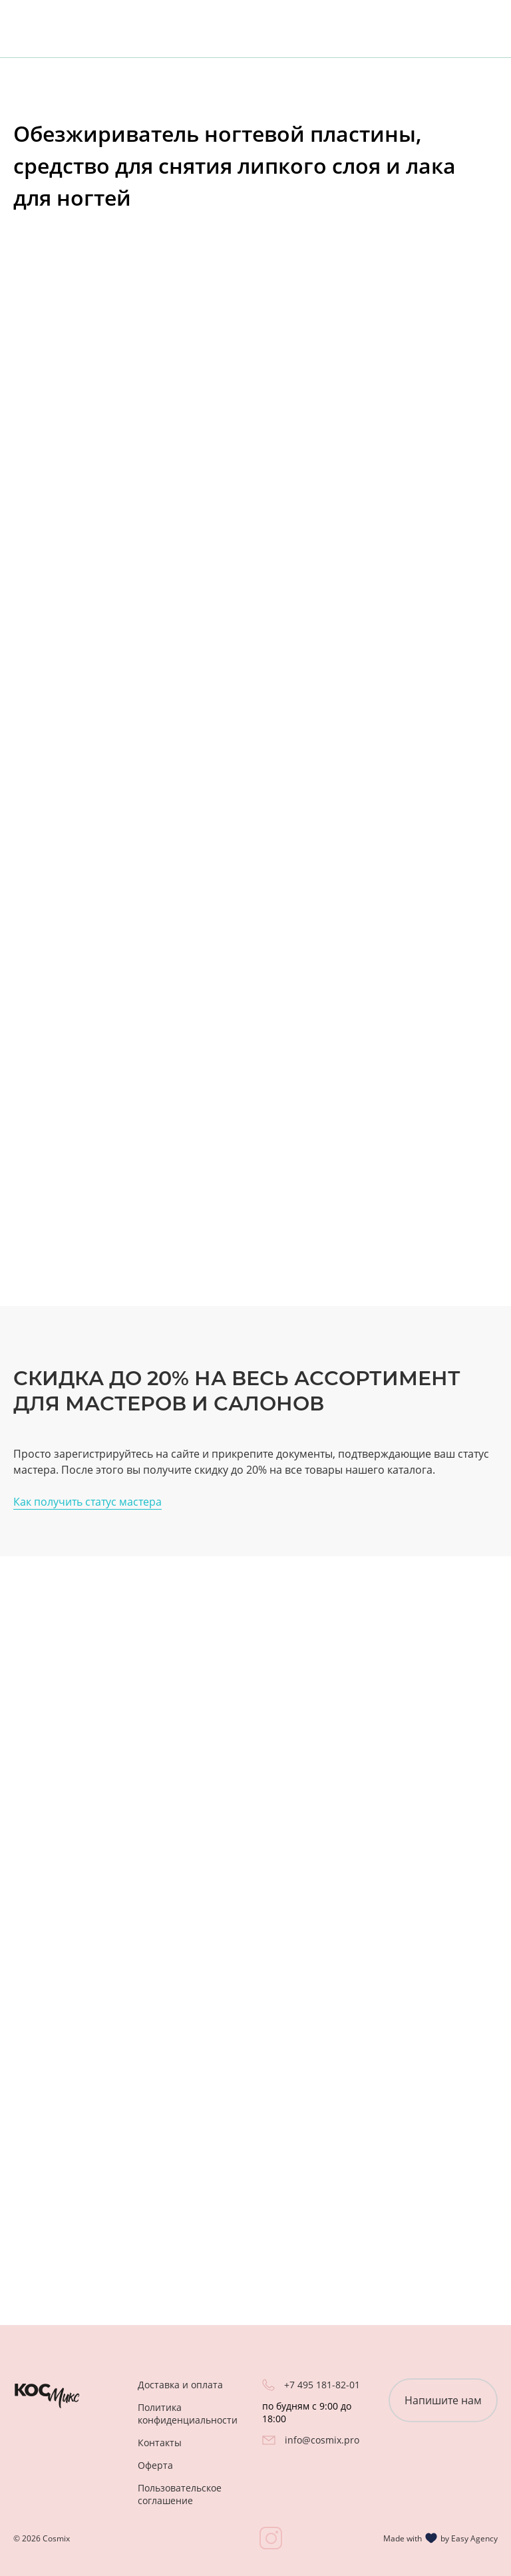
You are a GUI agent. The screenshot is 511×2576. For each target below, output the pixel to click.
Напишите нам (443, 2400)
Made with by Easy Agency (440, 2538)
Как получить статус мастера (87, 1501)
